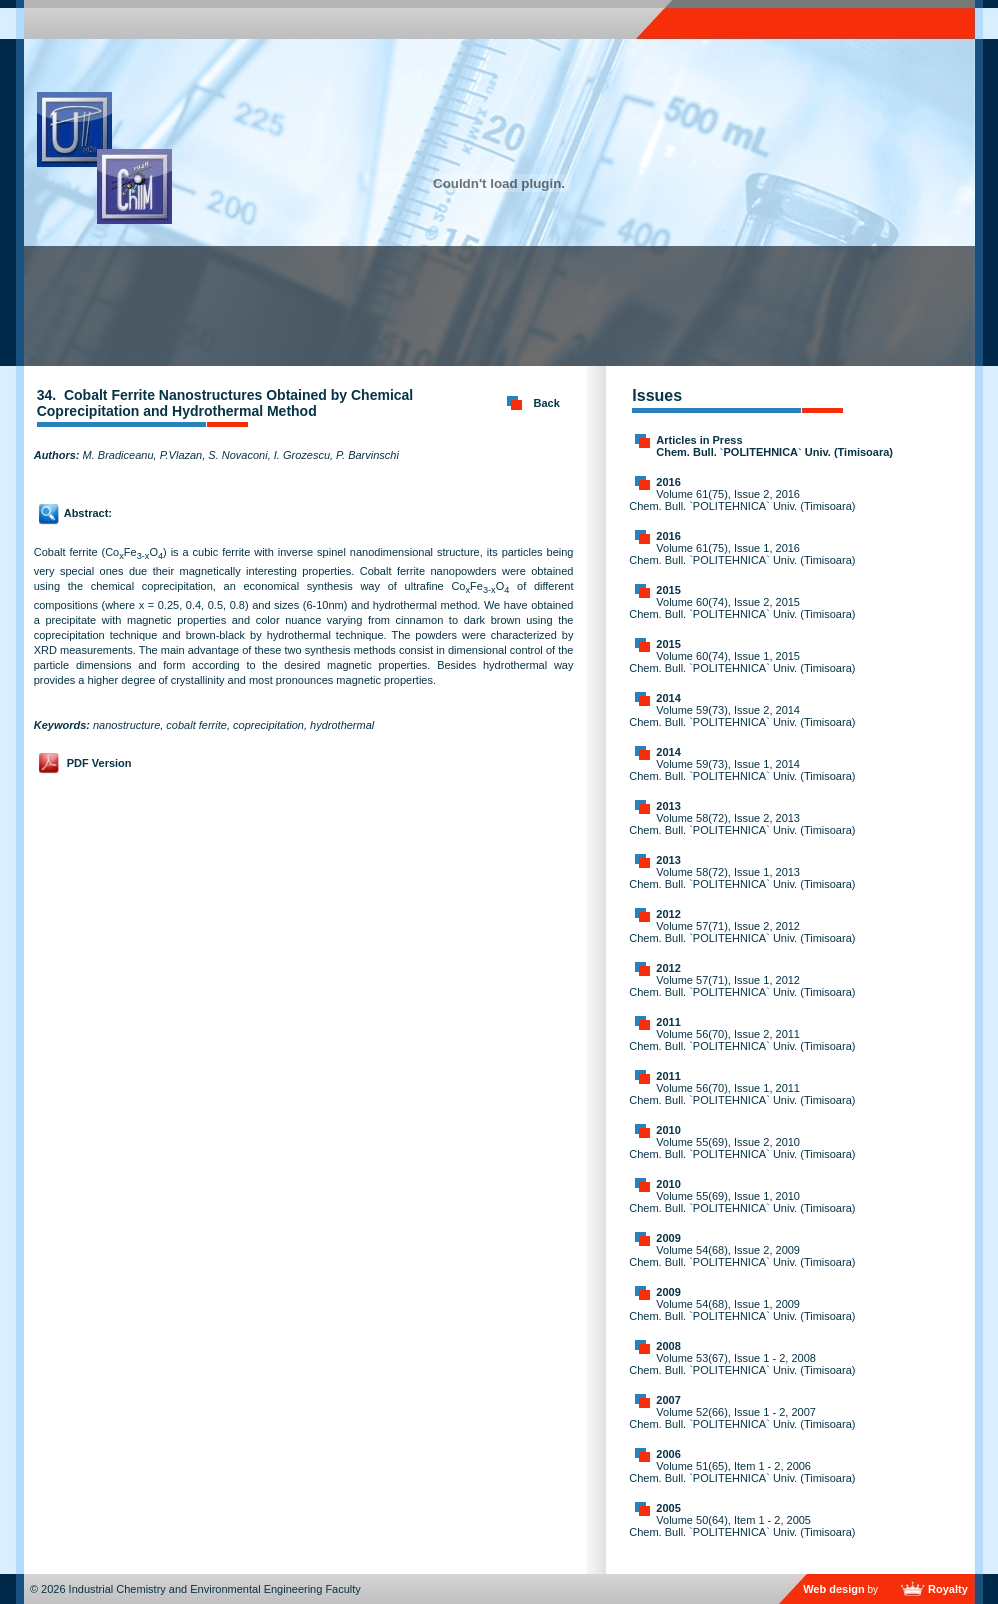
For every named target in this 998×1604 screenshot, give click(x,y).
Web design (834, 1589)
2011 (668, 1022)
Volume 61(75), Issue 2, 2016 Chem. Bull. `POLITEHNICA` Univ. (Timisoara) (742, 500)
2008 (668, 1346)
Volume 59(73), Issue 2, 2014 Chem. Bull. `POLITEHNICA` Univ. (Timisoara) (742, 716)
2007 (668, 1400)
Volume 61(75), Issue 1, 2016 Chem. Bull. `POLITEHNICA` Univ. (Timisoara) (742, 554)
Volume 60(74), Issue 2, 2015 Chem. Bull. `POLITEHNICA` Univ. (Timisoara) (742, 608)
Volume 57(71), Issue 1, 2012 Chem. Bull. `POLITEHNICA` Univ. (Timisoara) (742, 986)
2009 (668, 1238)
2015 (668, 590)
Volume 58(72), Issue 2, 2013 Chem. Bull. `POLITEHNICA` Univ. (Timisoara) (742, 824)
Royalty (948, 1589)
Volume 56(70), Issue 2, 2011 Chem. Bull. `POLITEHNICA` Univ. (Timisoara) (742, 1040)
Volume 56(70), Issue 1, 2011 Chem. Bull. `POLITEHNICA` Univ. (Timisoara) (742, 1094)
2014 (668, 698)
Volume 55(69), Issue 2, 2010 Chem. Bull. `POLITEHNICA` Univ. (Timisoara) (742, 1148)
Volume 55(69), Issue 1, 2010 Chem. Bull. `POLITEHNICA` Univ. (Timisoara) (742, 1202)
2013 (668, 806)
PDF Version (99, 763)
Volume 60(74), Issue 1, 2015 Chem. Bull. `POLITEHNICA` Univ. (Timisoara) (742, 662)
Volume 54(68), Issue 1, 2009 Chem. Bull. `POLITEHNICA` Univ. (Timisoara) (742, 1310)
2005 (668, 1508)
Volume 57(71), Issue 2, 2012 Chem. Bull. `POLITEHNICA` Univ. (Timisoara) (742, 932)
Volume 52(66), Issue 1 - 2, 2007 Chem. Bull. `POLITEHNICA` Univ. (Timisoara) (742, 1418)
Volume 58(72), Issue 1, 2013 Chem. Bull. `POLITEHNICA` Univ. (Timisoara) (742, 878)
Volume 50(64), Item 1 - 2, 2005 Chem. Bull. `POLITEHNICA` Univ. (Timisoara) (742, 1526)
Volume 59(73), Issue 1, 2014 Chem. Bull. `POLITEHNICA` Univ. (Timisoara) (742, 770)
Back (547, 403)
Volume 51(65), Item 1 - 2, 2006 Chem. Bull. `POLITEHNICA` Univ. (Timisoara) (742, 1472)
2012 (668, 914)
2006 (668, 1454)
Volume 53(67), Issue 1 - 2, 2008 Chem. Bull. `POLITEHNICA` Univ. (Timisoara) (742, 1364)
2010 (668, 1130)
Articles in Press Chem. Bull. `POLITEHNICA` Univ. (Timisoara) (774, 446)
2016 (668, 482)
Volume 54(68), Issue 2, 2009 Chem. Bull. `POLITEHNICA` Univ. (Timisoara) (742, 1256)
